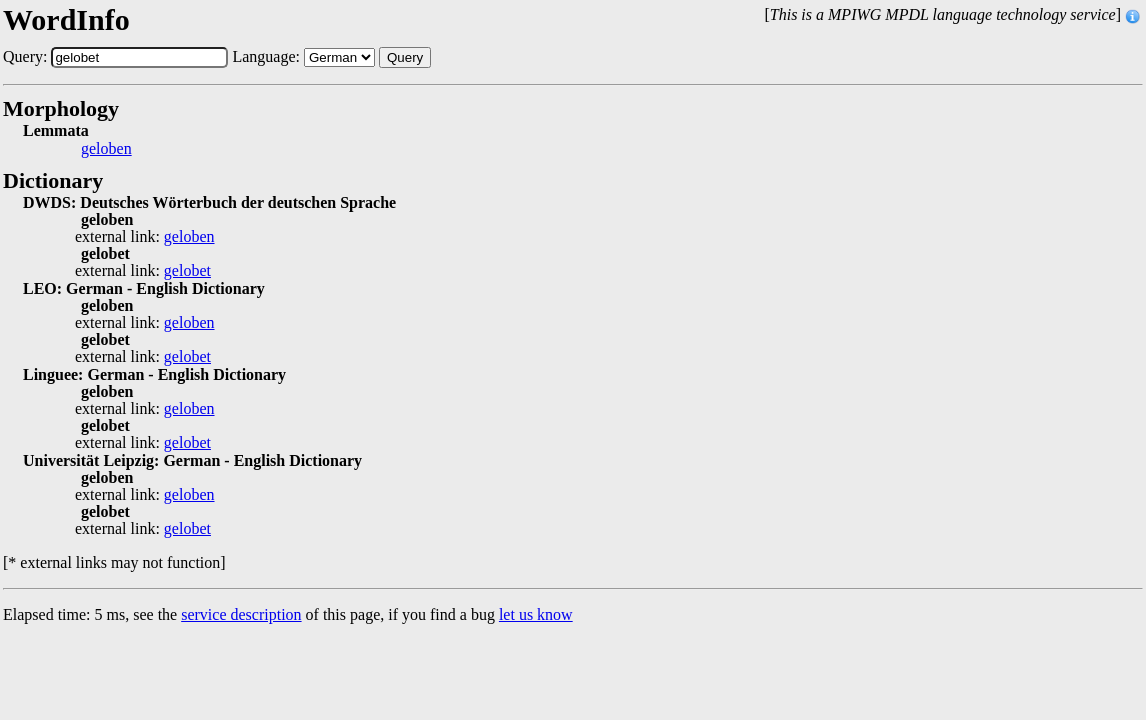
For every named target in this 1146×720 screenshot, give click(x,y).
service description (241, 614)
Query (405, 57)
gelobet (187, 271)
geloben (106, 149)
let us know (536, 614)
